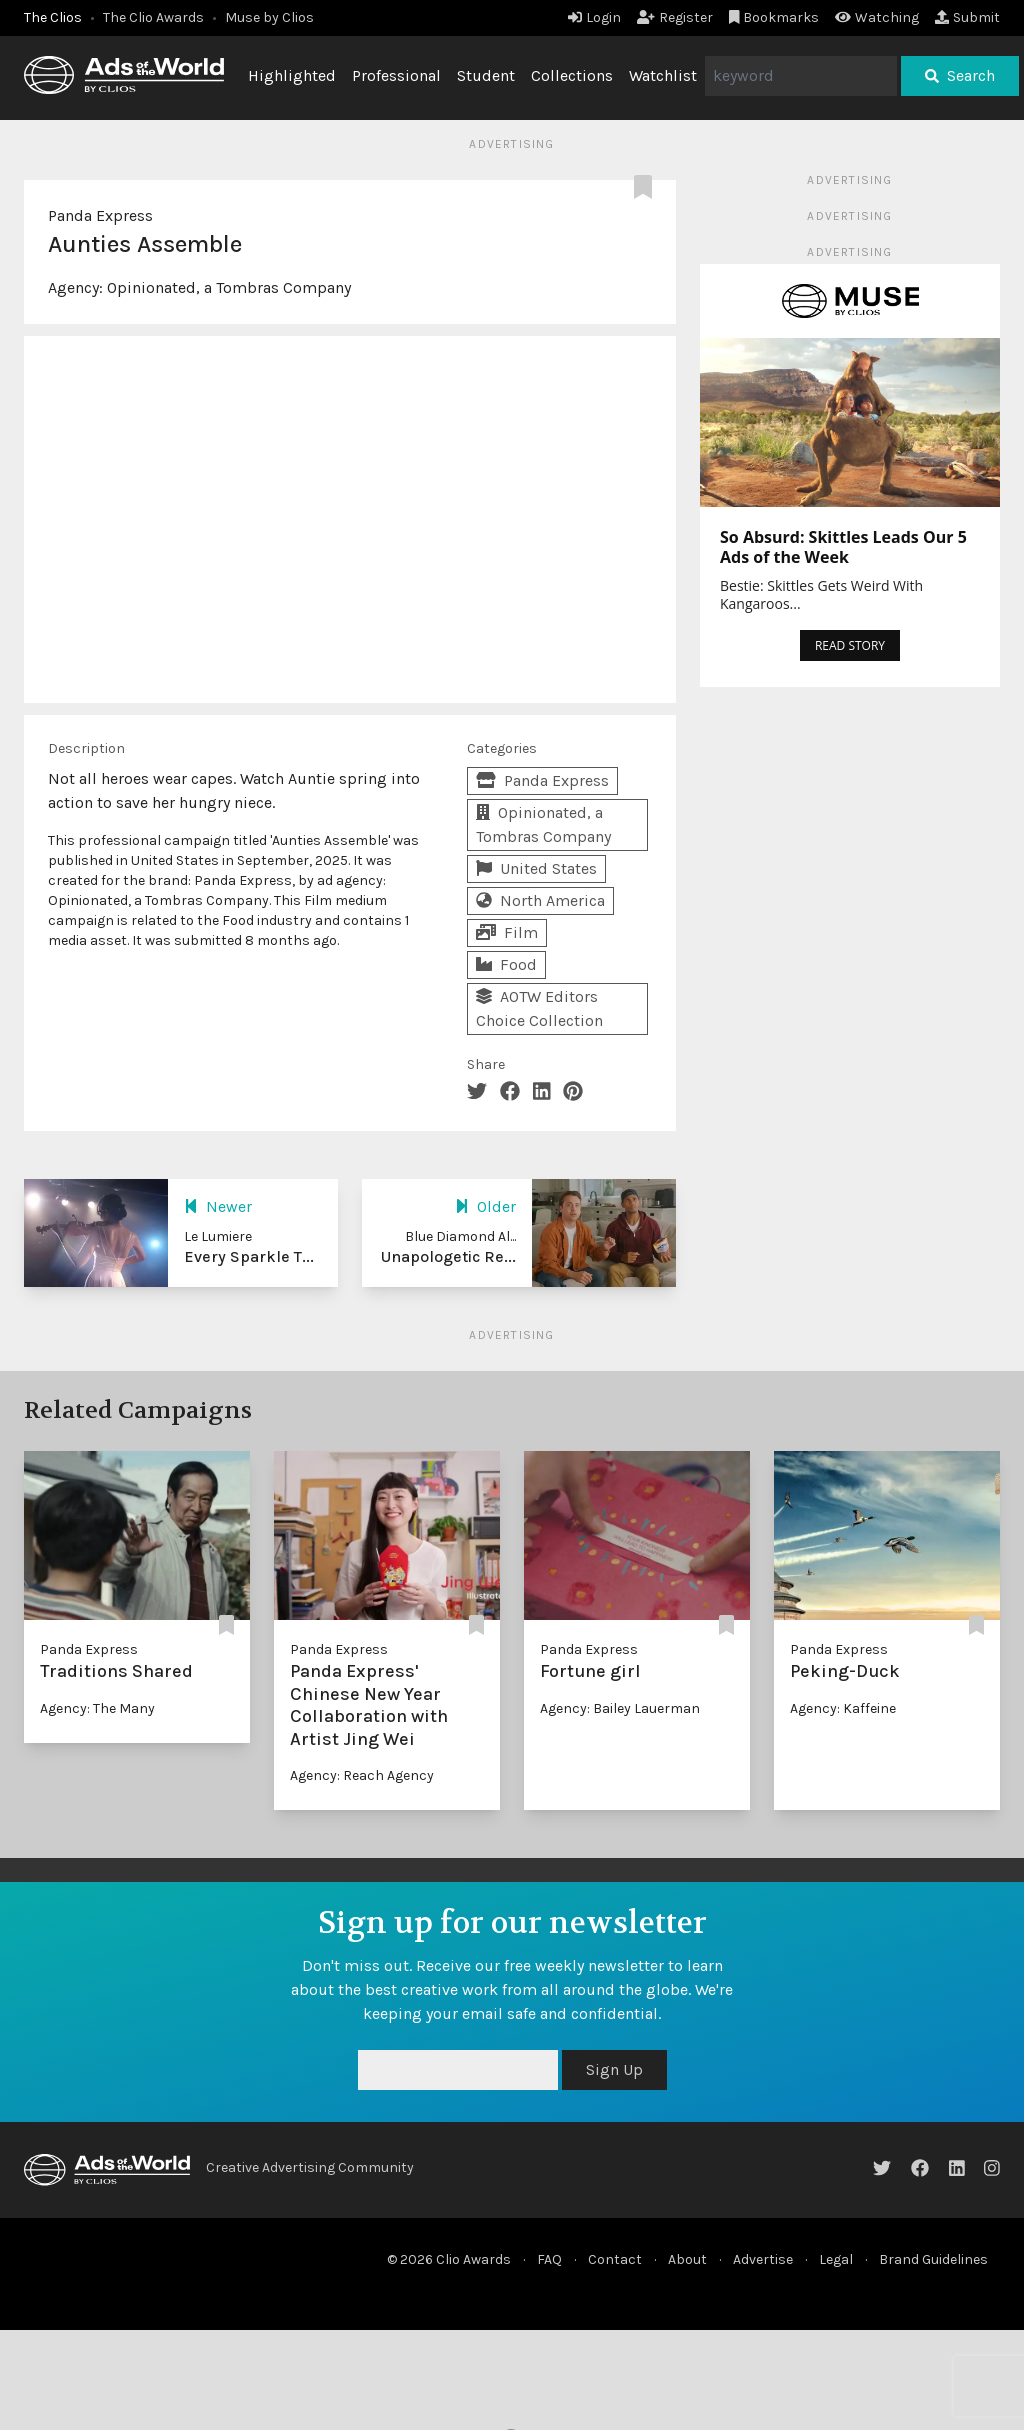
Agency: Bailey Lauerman (620, 1708)
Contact (615, 2259)
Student (486, 75)
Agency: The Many (97, 1708)
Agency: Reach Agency (362, 1775)
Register (675, 17)
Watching (877, 17)
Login (594, 17)
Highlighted (292, 75)
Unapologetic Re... (448, 1256)
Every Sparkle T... (249, 1256)
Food (506, 964)
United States (536, 868)
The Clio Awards (153, 17)
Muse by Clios (269, 17)
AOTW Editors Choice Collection (539, 1008)
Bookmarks (774, 17)
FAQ (549, 2259)
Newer (218, 1206)
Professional (396, 75)
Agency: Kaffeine (843, 1708)
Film (507, 932)
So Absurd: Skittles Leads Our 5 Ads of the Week (843, 547)
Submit (967, 17)
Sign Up (614, 2069)
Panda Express (100, 215)
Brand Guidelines (933, 2259)
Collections (572, 75)
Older (485, 1206)
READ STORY (850, 645)
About (687, 2259)
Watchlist (663, 75)
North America (540, 900)
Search (960, 75)
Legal (836, 2259)
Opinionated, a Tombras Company (229, 287)
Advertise (763, 2259)
